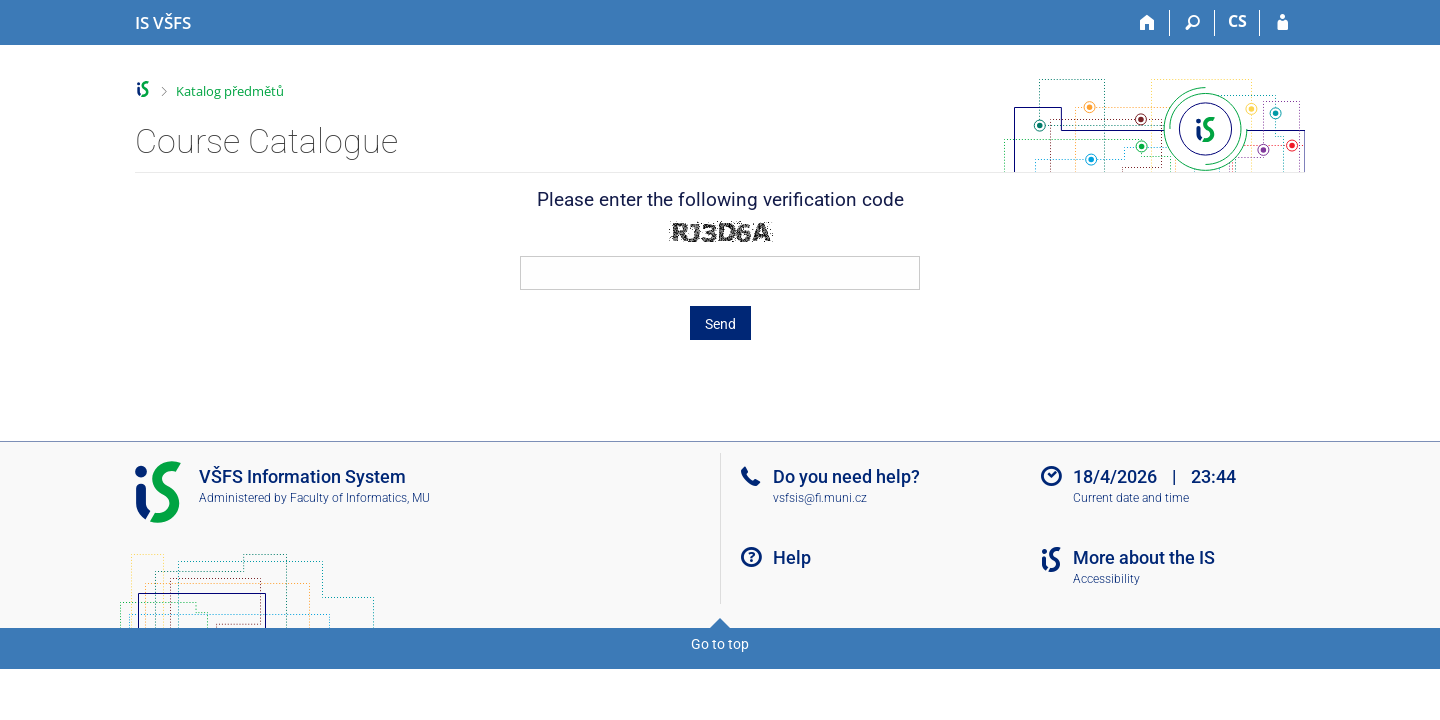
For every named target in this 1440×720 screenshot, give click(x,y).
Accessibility (1106, 579)
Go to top (720, 644)
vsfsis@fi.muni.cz (820, 498)
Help (792, 557)
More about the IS (1144, 557)
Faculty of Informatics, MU (360, 498)
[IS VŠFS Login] (1282, 23)
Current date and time (1131, 498)
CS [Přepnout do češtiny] (1237, 21)
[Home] (1147, 23)
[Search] (1192, 23)
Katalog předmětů (230, 91)
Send (720, 324)
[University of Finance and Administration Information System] (163, 23)
